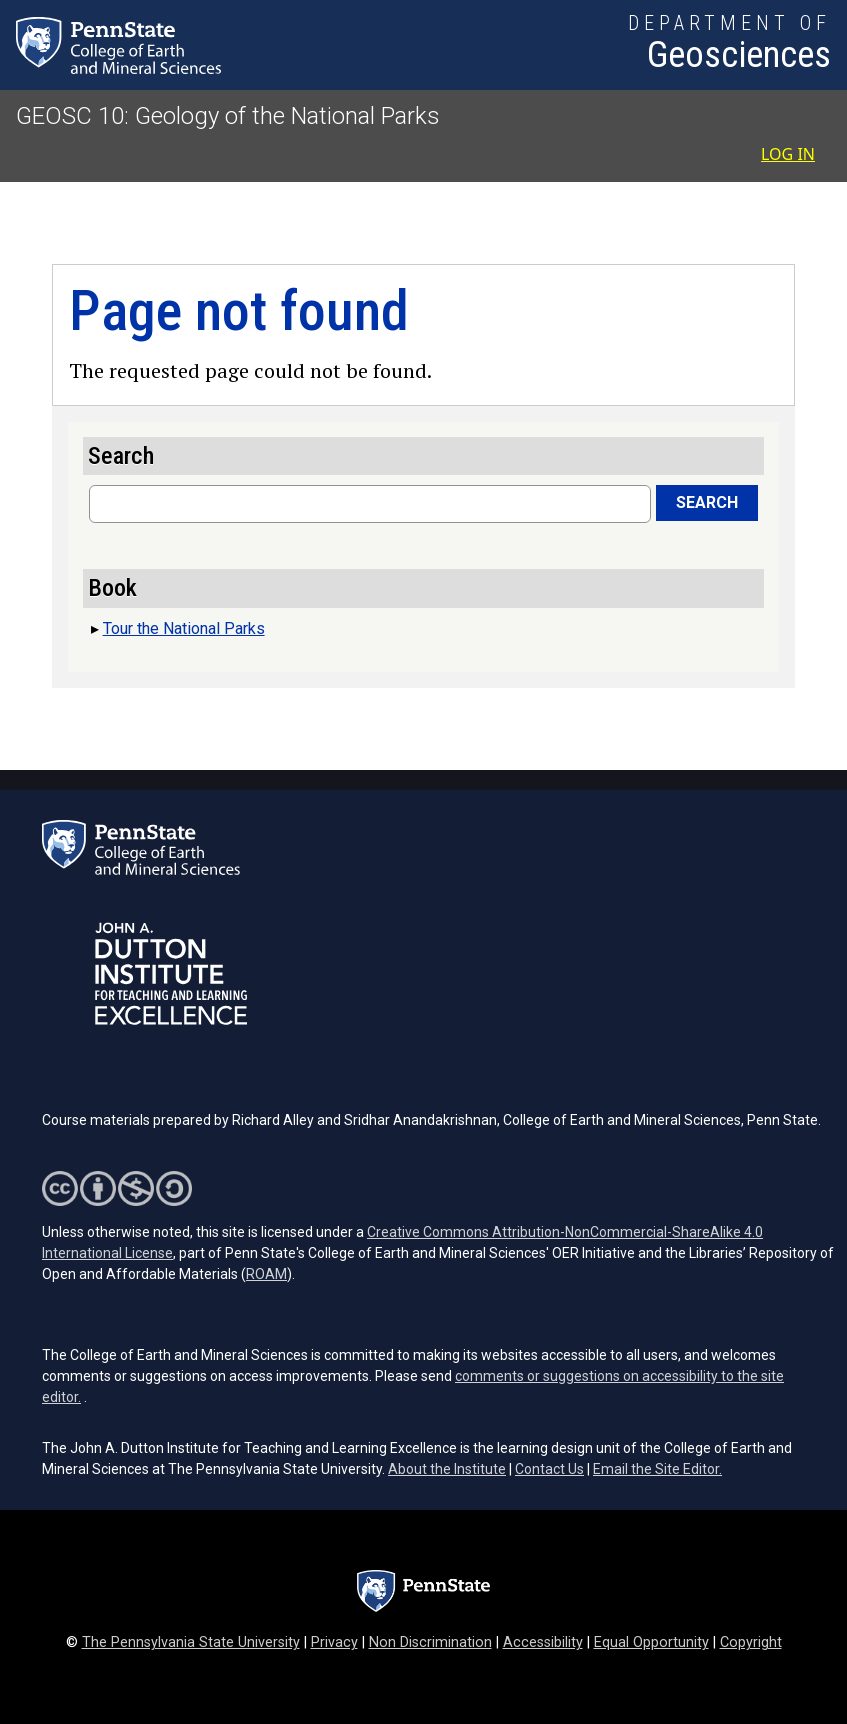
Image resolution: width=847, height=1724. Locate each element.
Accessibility (543, 1642)
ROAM (266, 1274)
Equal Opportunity (651, 1642)
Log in (788, 154)
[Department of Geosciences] (729, 45)
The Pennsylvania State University (191, 1642)
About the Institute (447, 1469)
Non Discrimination (430, 1642)
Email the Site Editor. (657, 1469)
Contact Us (549, 1469)
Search (707, 502)
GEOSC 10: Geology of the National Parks (228, 116)
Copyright (751, 1642)
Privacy (334, 1642)
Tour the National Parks (184, 628)
